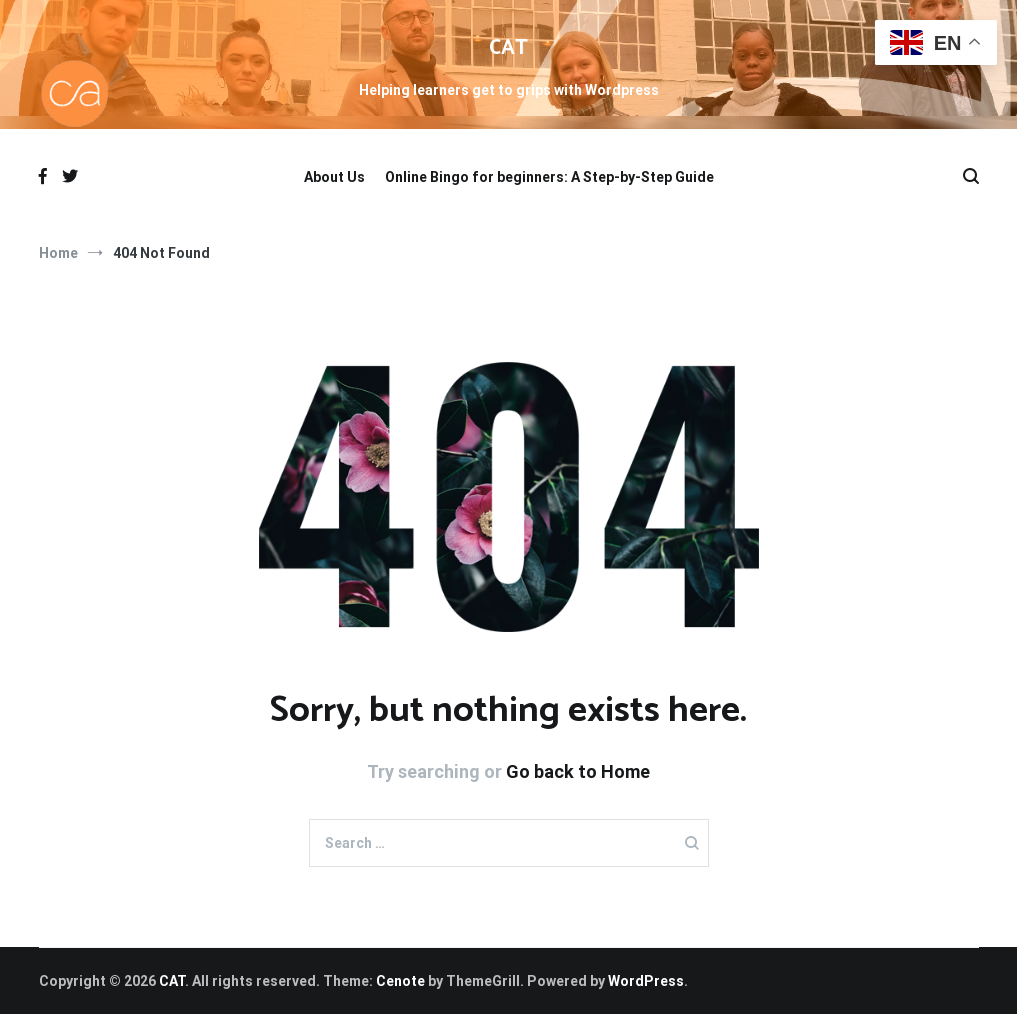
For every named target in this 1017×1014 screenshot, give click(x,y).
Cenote (400, 981)
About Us (334, 177)
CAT (508, 48)
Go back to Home (578, 771)
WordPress (646, 981)
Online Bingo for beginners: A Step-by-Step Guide (549, 177)
